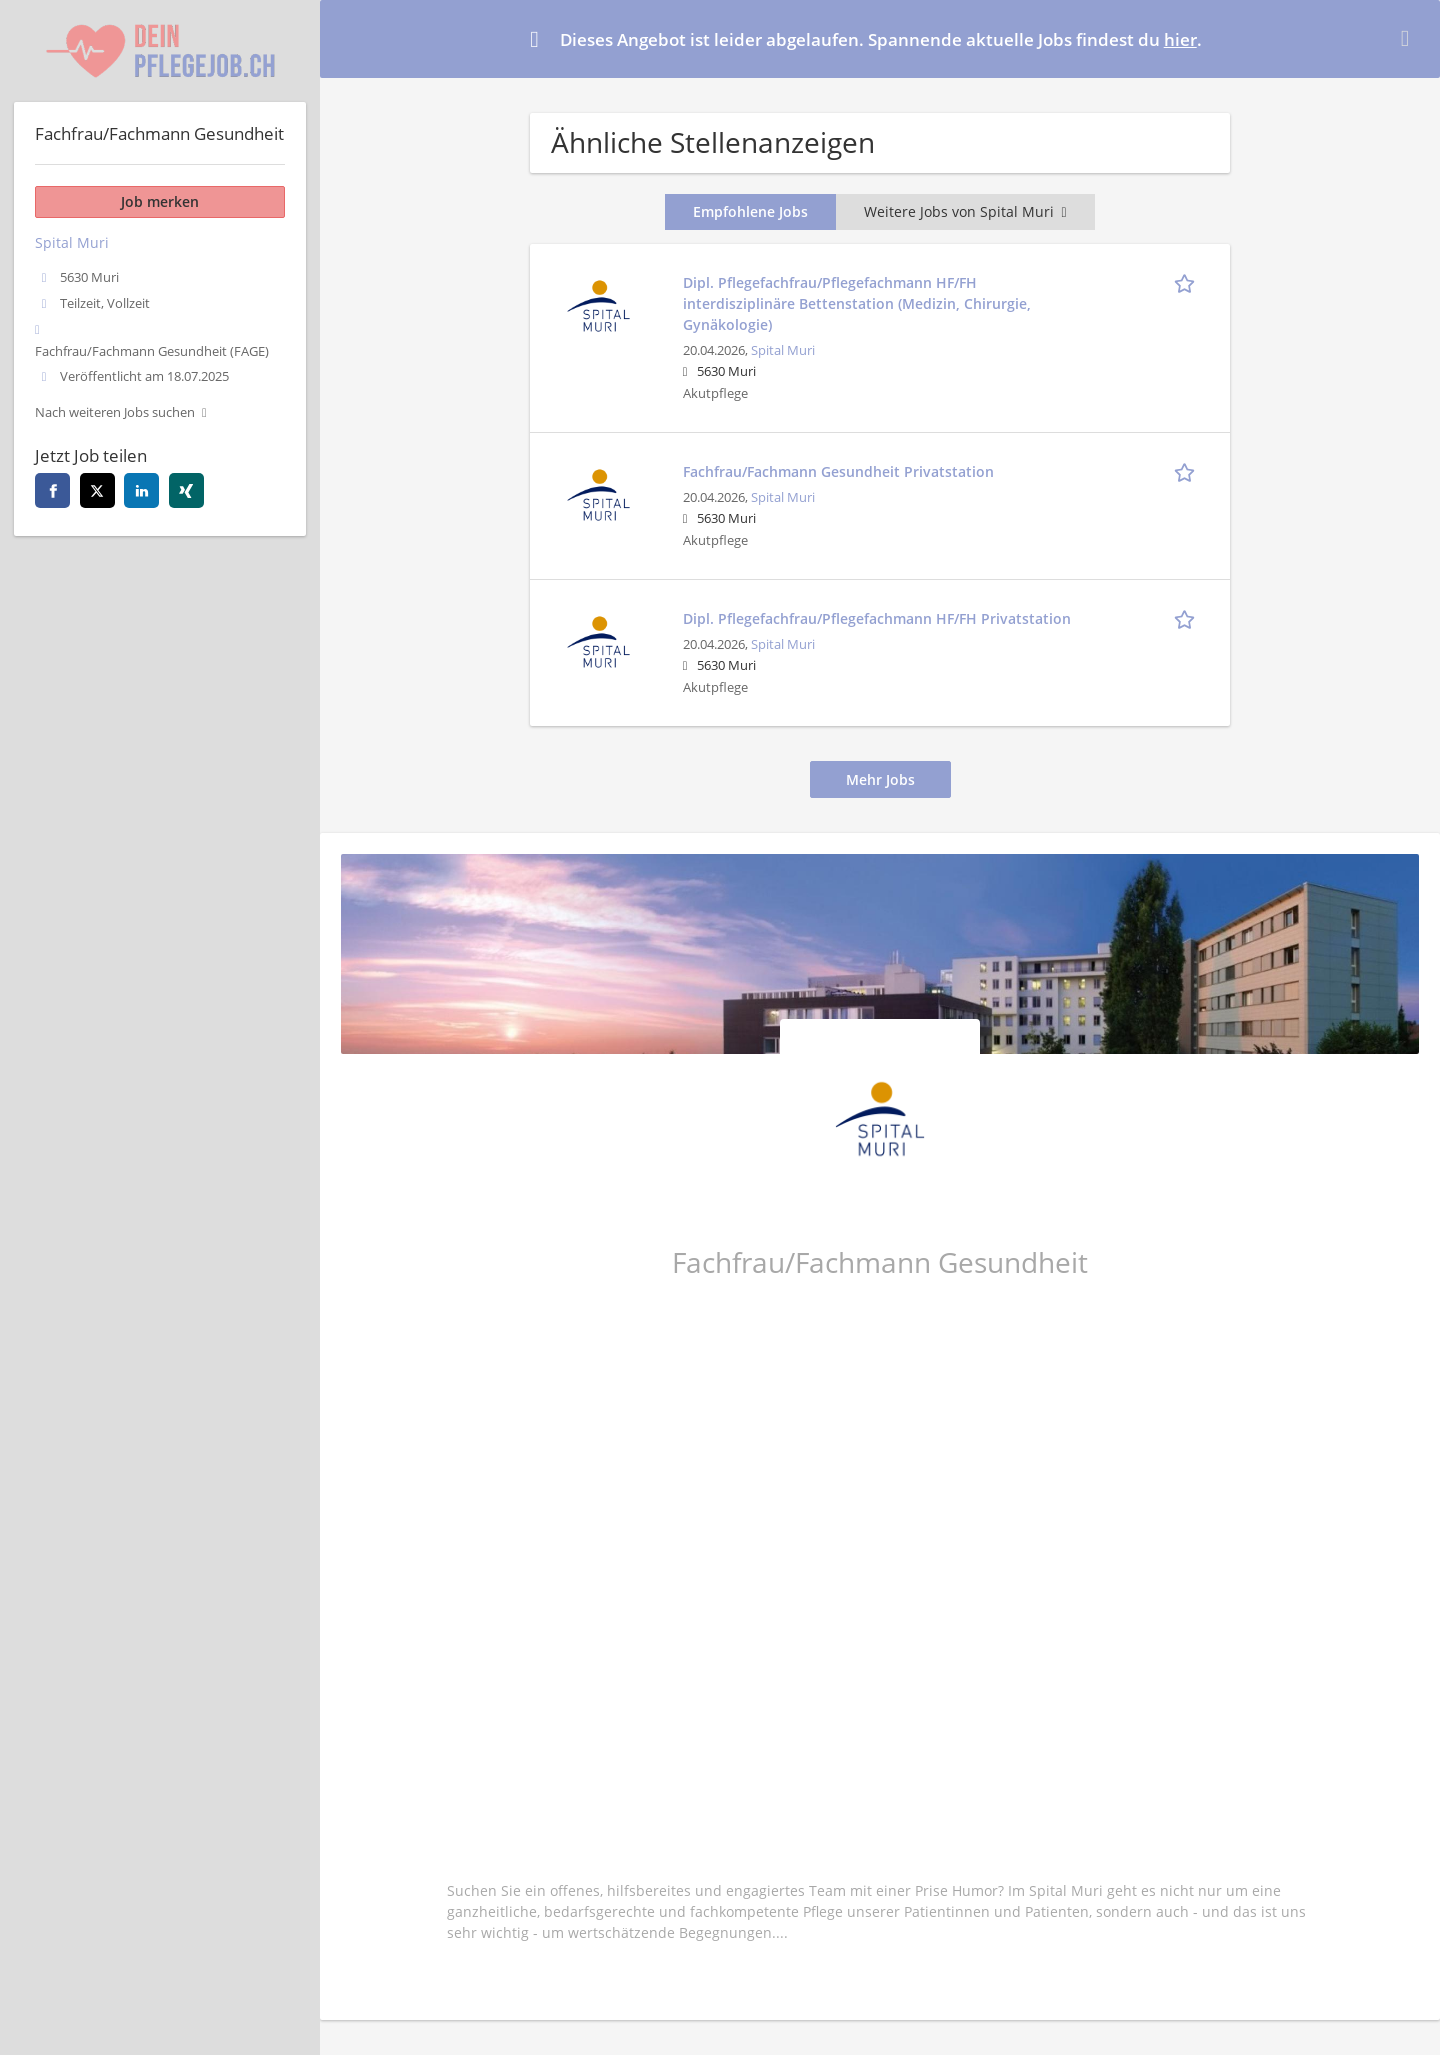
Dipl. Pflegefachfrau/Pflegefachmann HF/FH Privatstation (877, 618)
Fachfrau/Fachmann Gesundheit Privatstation (838, 471)
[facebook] (52, 490)
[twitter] (97, 490)
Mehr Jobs (880, 779)
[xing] (186, 490)
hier (1180, 39)
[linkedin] (141, 490)
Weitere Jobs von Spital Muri (965, 211)
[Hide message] (1409, 38)
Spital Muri (783, 350)
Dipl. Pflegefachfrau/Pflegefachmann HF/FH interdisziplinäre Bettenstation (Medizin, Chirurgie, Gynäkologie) (857, 303)
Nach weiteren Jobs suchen (115, 412)
